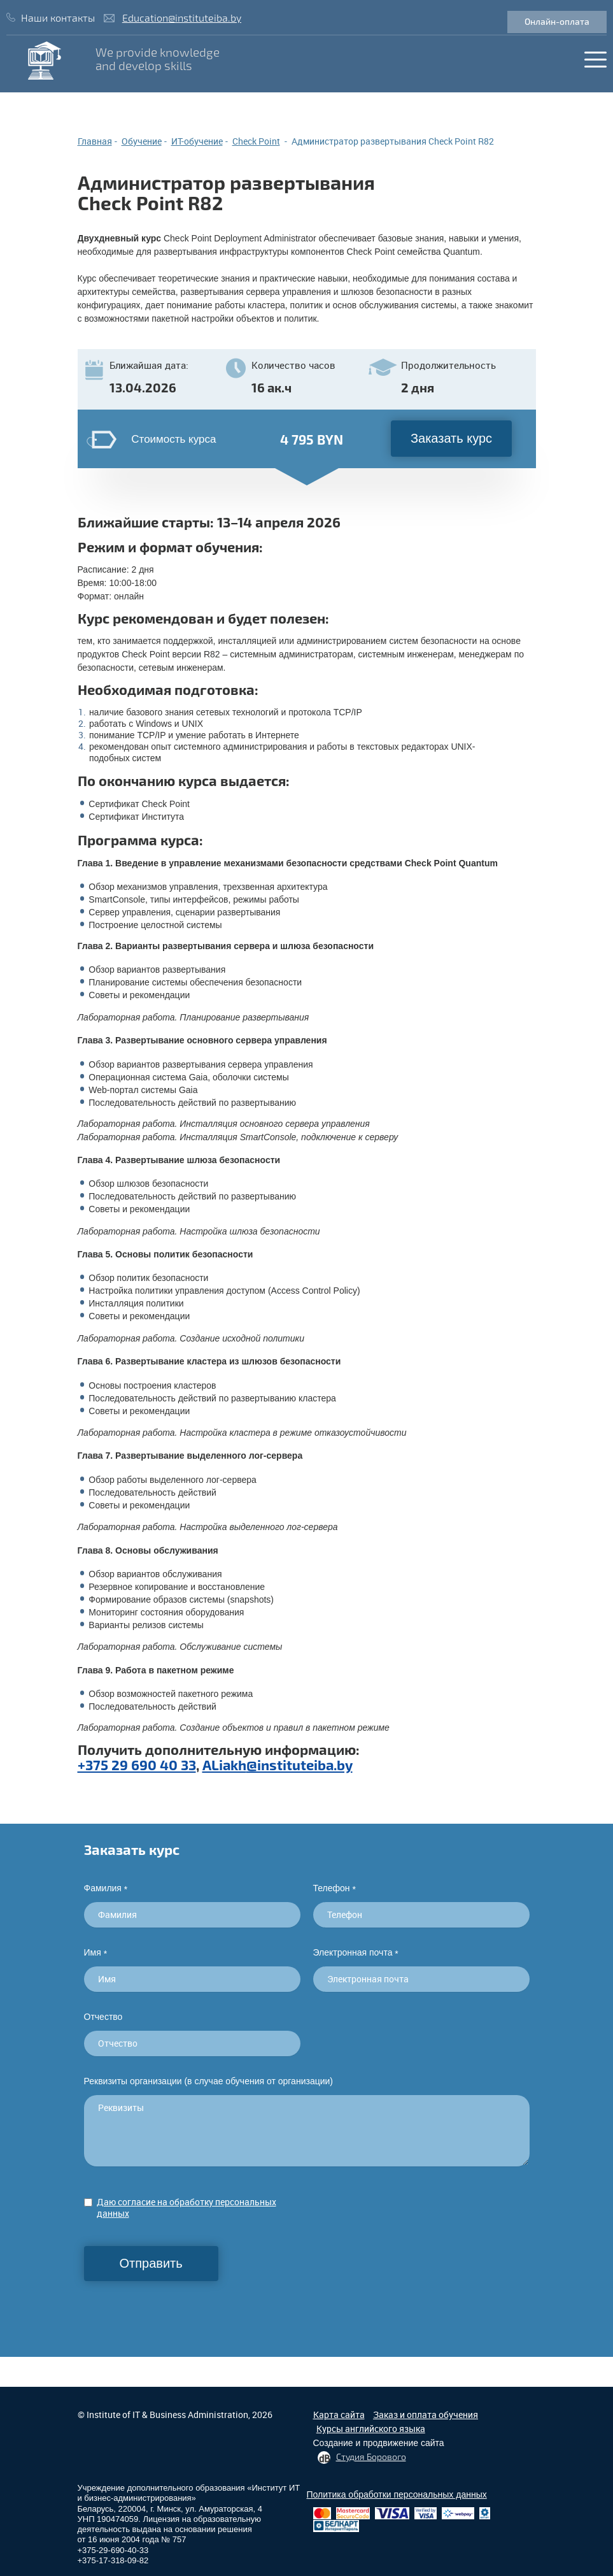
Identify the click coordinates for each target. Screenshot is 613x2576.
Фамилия (106, 1888)
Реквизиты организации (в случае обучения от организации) (209, 2081)
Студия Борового (371, 2456)
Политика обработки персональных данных (397, 2494)
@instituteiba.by (299, 1764)
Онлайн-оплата (557, 21)
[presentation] (181, 2306)
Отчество (103, 2017)
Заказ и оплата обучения (425, 2414)
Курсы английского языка (370, 2428)
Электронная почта (355, 1952)
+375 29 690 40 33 (137, 1764)
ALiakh (224, 1764)
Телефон (334, 1888)
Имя (96, 1952)
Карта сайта (339, 2414)
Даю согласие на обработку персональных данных (186, 2207)
